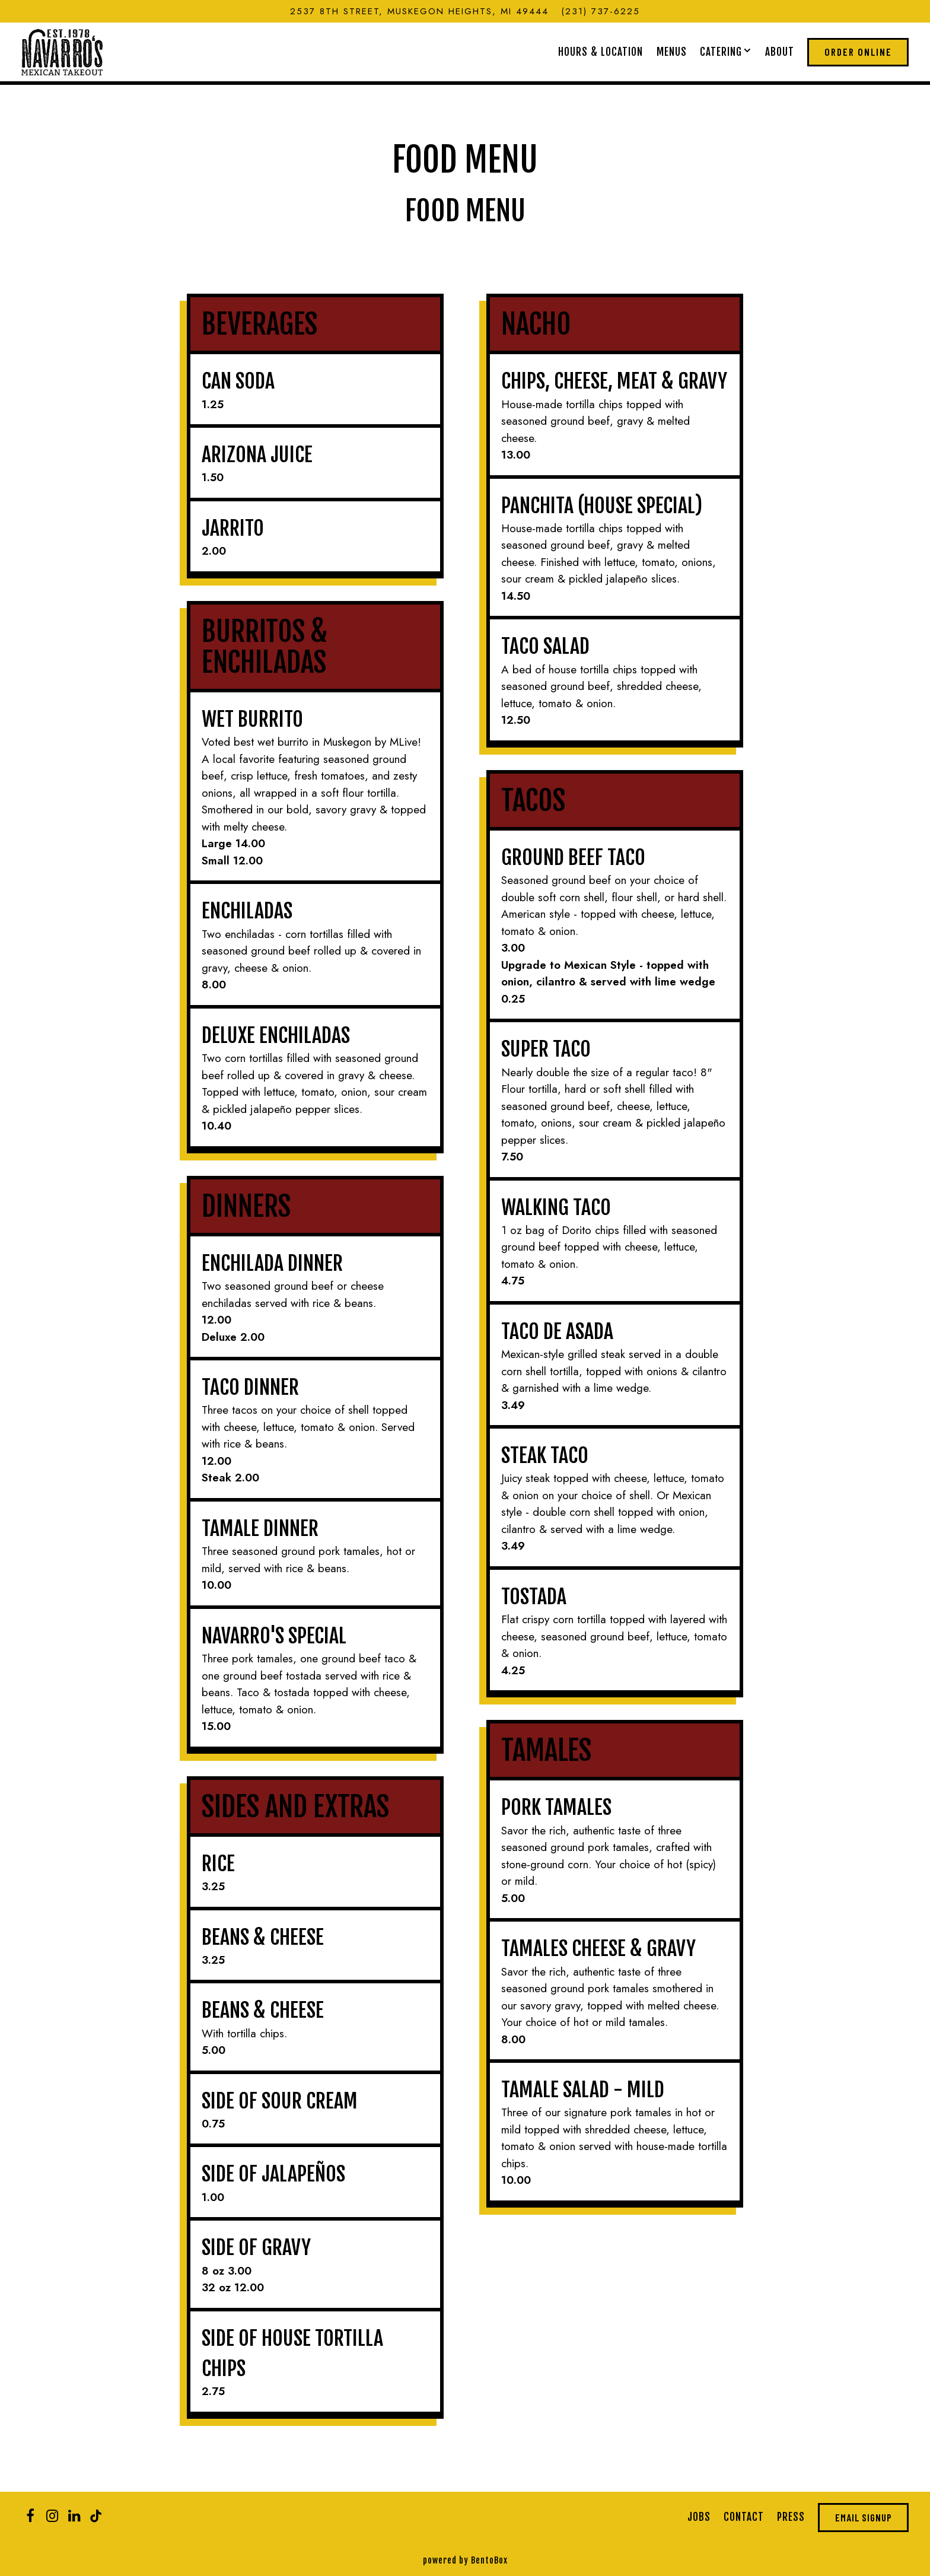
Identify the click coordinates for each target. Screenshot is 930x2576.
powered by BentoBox (465, 2560)
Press (791, 2517)
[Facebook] (30, 2516)
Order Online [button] (858, 52)
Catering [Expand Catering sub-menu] (726, 51)
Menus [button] (672, 52)
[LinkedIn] (74, 2516)
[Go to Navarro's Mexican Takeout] (419, 11)
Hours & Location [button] (600, 52)
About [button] (779, 52)
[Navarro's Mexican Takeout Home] (62, 51)
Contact (744, 2517)
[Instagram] (52, 2516)
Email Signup (863, 2517)
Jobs (699, 2517)
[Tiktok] (96, 2516)
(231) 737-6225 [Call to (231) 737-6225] (600, 11)
